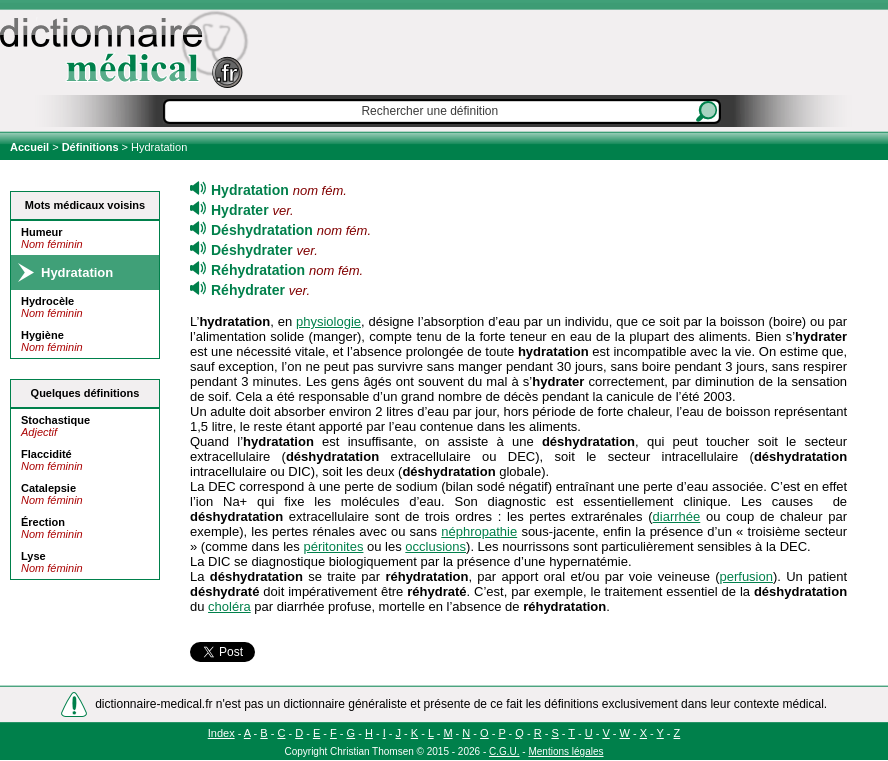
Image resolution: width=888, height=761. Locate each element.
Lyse (33, 556)
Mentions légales (565, 751)
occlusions (435, 546)
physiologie (328, 321)
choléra (229, 606)
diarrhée (677, 516)
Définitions (90, 147)
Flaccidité (46, 454)
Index (221, 733)
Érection (43, 522)
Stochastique (55, 420)
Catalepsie (48, 488)
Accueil (31, 147)
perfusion (745, 576)
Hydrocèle (47, 301)
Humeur (42, 232)
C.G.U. (504, 751)
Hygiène (42, 335)
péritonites (333, 546)
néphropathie (479, 531)
